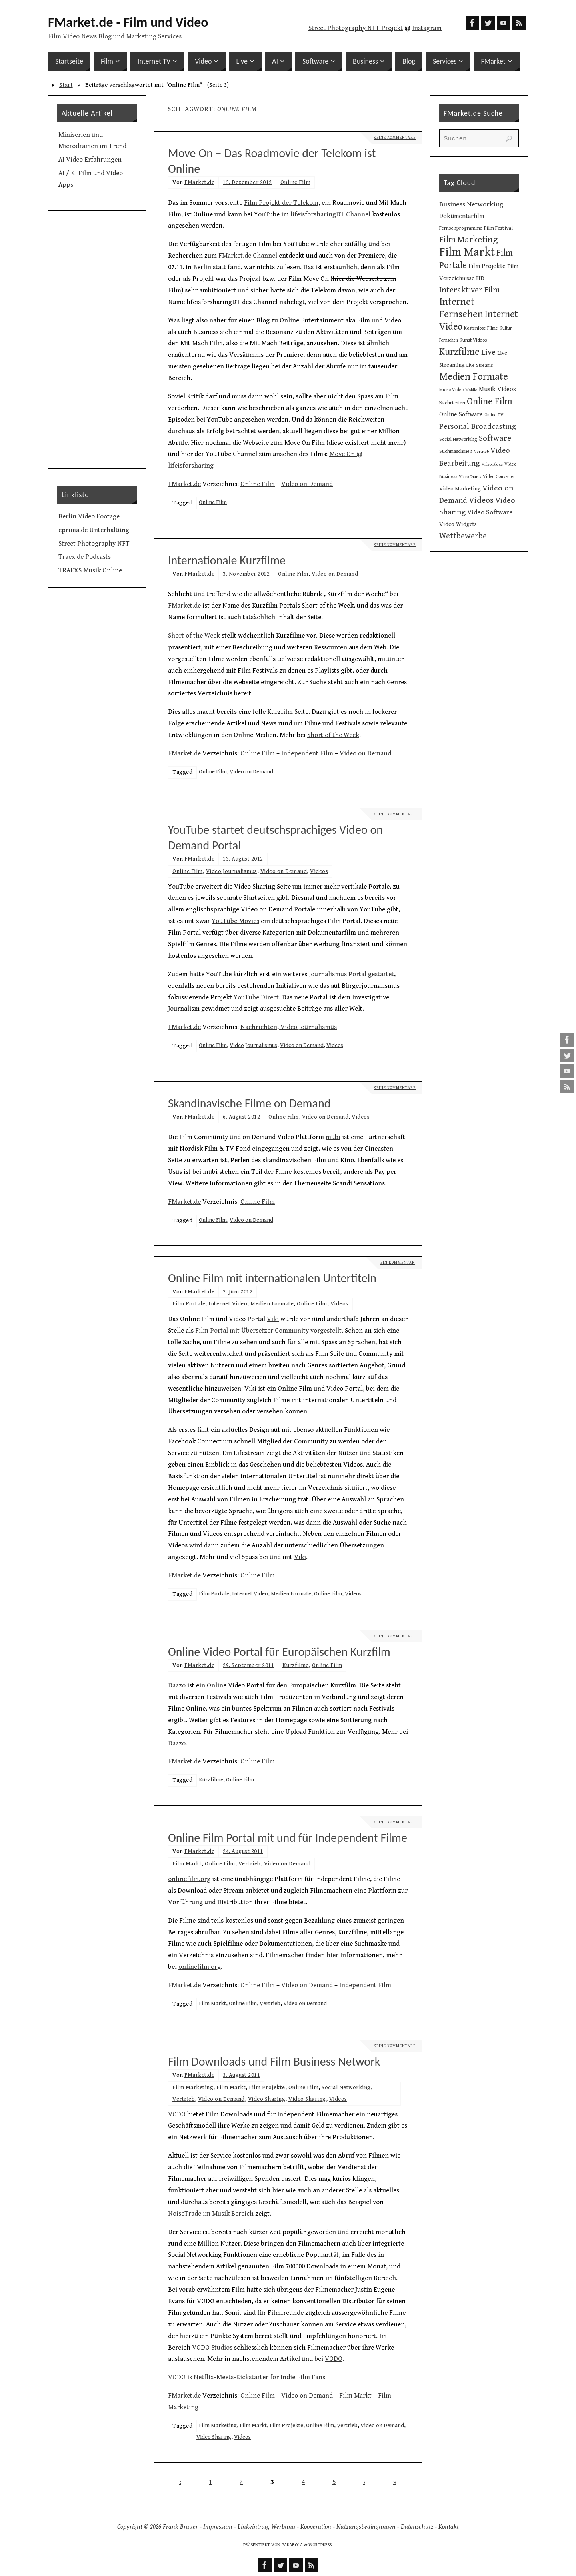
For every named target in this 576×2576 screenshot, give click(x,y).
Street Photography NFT (94, 544)
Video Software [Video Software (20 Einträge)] (490, 512)
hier (332, 1955)
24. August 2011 (243, 1851)
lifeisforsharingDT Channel (330, 214)
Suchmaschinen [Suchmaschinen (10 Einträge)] (455, 451)
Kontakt (448, 2527)
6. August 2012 (241, 1116)
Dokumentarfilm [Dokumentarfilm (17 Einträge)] (461, 216)
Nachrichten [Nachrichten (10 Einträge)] (452, 403)
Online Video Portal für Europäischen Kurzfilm (279, 1651)
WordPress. (320, 2545)
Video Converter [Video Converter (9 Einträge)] (499, 476)
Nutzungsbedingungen (366, 2527)
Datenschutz (417, 2527)
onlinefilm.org (189, 1879)
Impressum (217, 2527)
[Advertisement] (97, 340)
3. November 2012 (246, 573)
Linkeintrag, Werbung (266, 2527)
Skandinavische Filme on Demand (249, 1103)
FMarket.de (199, 182)
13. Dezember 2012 (247, 182)
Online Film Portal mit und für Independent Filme (287, 1837)
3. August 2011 (241, 2075)
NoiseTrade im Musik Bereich (211, 2214)
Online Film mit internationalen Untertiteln (272, 1278)
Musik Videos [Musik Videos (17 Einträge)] (497, 389)
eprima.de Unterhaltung (93, 530)
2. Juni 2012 (237, 1291)
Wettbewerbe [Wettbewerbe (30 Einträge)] (463, 536)
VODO (177, 2114)
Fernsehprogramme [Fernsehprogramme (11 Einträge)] (460, 228)
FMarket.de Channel (247, 256)
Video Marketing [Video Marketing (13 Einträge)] (460, 489)
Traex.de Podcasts (84, 557)
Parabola (292, 2545)
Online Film (295, 182)
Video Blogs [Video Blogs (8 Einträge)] (492, 464)
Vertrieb (249, 1863)
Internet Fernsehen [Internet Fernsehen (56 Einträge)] (461, 308)
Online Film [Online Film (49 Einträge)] (489, 401)
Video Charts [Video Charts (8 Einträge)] (470, 476)
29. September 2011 (248, 1665)
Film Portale (188, 1303)
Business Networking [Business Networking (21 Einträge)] (471, 204)
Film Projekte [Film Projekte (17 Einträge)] (487, 266)
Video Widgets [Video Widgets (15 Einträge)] (458, 524)
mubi (333, 1137)
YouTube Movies (235, 921)
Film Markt (187, 1863)
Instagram (427, 28)
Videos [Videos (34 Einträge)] (481, 500)
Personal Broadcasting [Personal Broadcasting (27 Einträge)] (477, 426)
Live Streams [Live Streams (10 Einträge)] (479, 365)
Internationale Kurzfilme (227, 560)
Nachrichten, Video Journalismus (288, 1027)
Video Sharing (267, 2099)
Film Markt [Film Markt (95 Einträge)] (467, 252)
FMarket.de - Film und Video (128, 22)
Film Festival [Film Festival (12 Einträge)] (498, 228)
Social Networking (346, 2087)
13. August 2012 (243, 858)
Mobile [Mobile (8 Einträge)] (471, 390)
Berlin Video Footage (89, 516)
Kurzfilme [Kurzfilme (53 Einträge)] (459, 352)
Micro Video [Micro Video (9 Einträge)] (451, 389)
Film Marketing (192, 2087)
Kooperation (315, 2527)
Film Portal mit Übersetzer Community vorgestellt (268, 1331)
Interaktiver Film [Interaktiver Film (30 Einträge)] (469, 290)
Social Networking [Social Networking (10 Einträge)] (458, 439)
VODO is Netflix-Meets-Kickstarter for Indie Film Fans (246, 2377)
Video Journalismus (231, 871)
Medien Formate (272, 1303)
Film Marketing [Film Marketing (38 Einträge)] (468, 240)
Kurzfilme (295, 1665)
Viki (273, 1319)
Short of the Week (194, 636)
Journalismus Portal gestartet (351, 974)
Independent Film (307, 753)
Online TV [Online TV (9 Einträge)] (494, 415)
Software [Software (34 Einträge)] (495, 438)
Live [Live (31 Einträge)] (488, 352)
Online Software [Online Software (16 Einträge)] (461, 414)
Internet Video (227, 1303)
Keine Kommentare (391, 137)
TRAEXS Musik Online (90, 570)
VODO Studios (212, 2348)
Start (66, 85)
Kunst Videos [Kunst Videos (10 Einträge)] (473, 340)
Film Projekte (267, 2087)
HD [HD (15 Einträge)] (480, 278)
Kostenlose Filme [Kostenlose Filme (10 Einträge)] (481, 328)
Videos (319, 871)
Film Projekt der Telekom (281, 203)
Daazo (177, 1685)
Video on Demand (307, 484)
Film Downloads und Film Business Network (274, 2061)
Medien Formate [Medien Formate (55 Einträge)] (473, 376)
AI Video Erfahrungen (90, 160)
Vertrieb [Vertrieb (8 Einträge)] (481, 451)
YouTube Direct (256, 997)
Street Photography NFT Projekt (355, 28)
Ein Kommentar (396, 1262)
